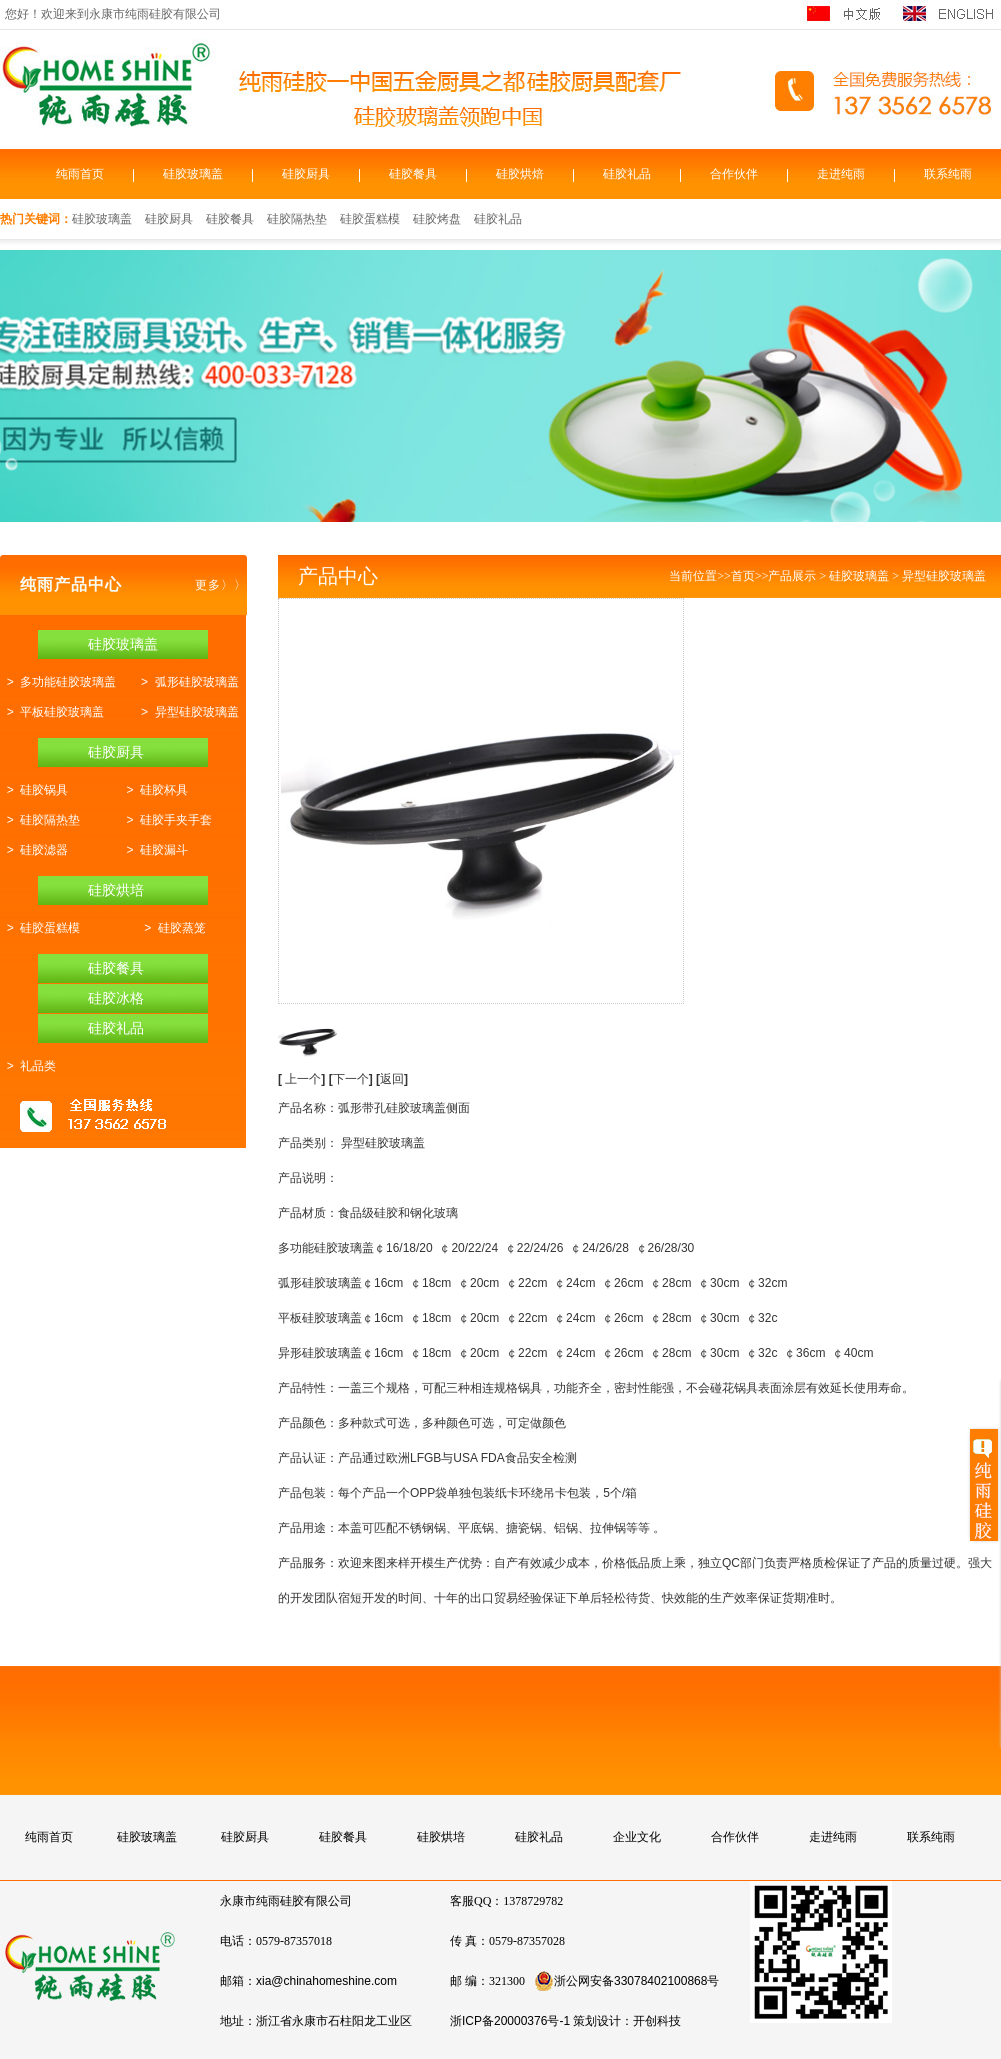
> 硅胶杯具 (154, 790)
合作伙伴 (734, 174)
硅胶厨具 (306, 174)
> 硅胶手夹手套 (166, 820)
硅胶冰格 (116, 998)
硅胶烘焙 (520, 174)
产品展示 (792, 576)
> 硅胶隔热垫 (40, 820)
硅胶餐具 (413, 174)
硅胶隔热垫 (297, 219)
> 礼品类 (28, 1066)
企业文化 (637, 1837)
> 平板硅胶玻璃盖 (52, 712)
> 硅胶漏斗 (154, 850)
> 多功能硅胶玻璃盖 (58, 682)
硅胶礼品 (627, 174)
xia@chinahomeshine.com (326, 1981)
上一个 (303, 1079)
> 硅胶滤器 (34, 850)
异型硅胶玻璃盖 (944, 576)
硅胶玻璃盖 (193, 174)
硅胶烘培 (116, 890)
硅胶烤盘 (437, 219)
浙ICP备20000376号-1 (510, 2021)
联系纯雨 (948, 174)
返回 (392, 1079)
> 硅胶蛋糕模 (40, 928)
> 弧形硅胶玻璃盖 (186, 682)
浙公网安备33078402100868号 (626, 1981)
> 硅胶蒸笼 (172, 928)
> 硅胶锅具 (34, 790)
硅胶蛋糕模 (370, 219)
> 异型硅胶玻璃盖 (186, 712)
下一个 (353, 1079)
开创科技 (657, 2021)
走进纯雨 (841, 174)
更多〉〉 (221, 585)
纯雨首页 (80, 174)
